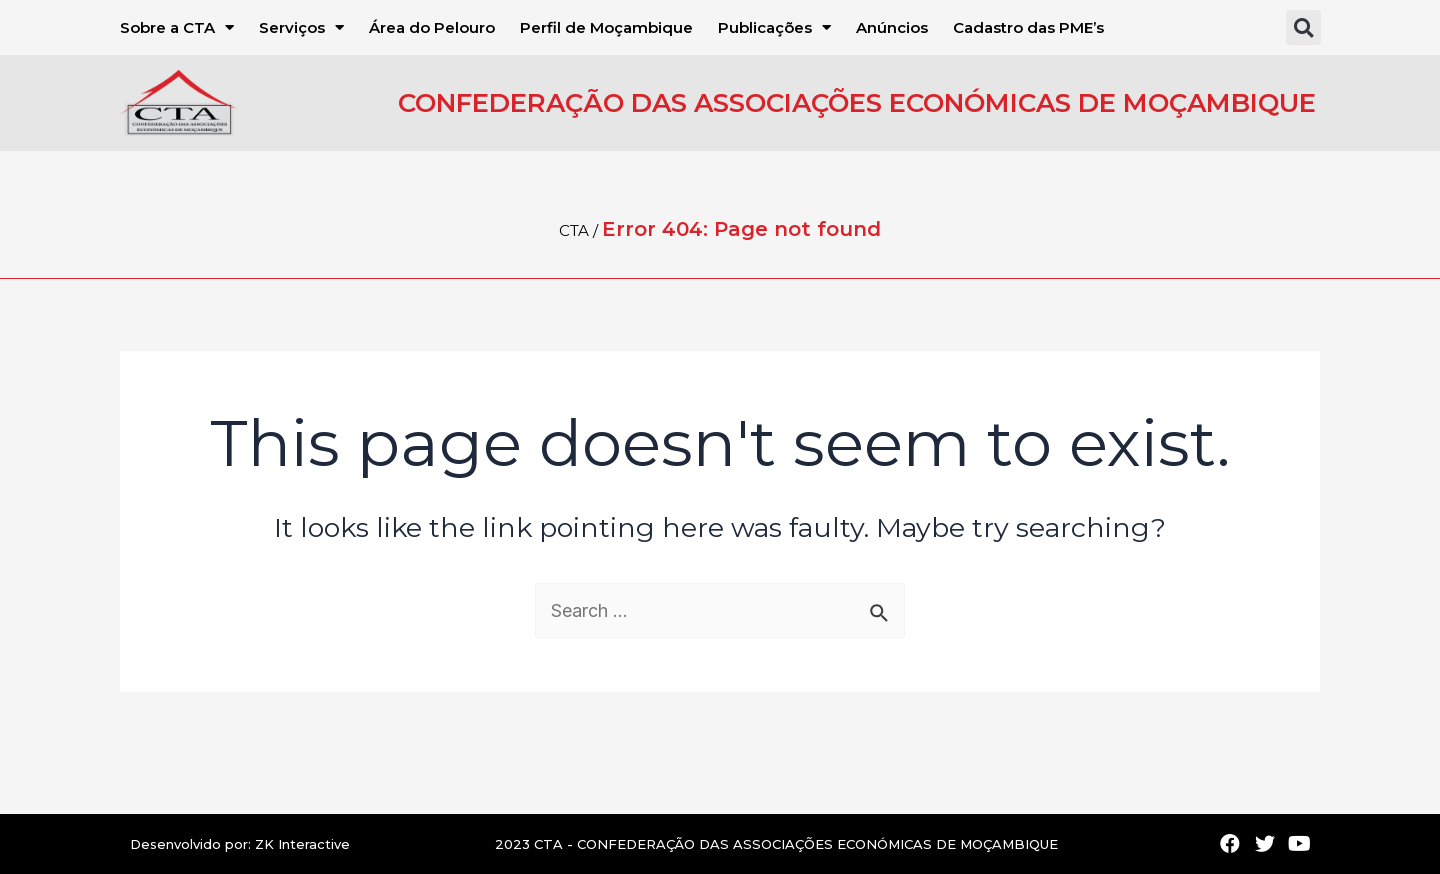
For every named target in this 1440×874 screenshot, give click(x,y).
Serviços (301, 27)
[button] (1303, 27)
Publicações (774, 27)
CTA (574, 230)
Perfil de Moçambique (606, 27)
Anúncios (892, 27)
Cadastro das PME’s (1028, 27)
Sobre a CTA (177, 27)
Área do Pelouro (432, 27)
